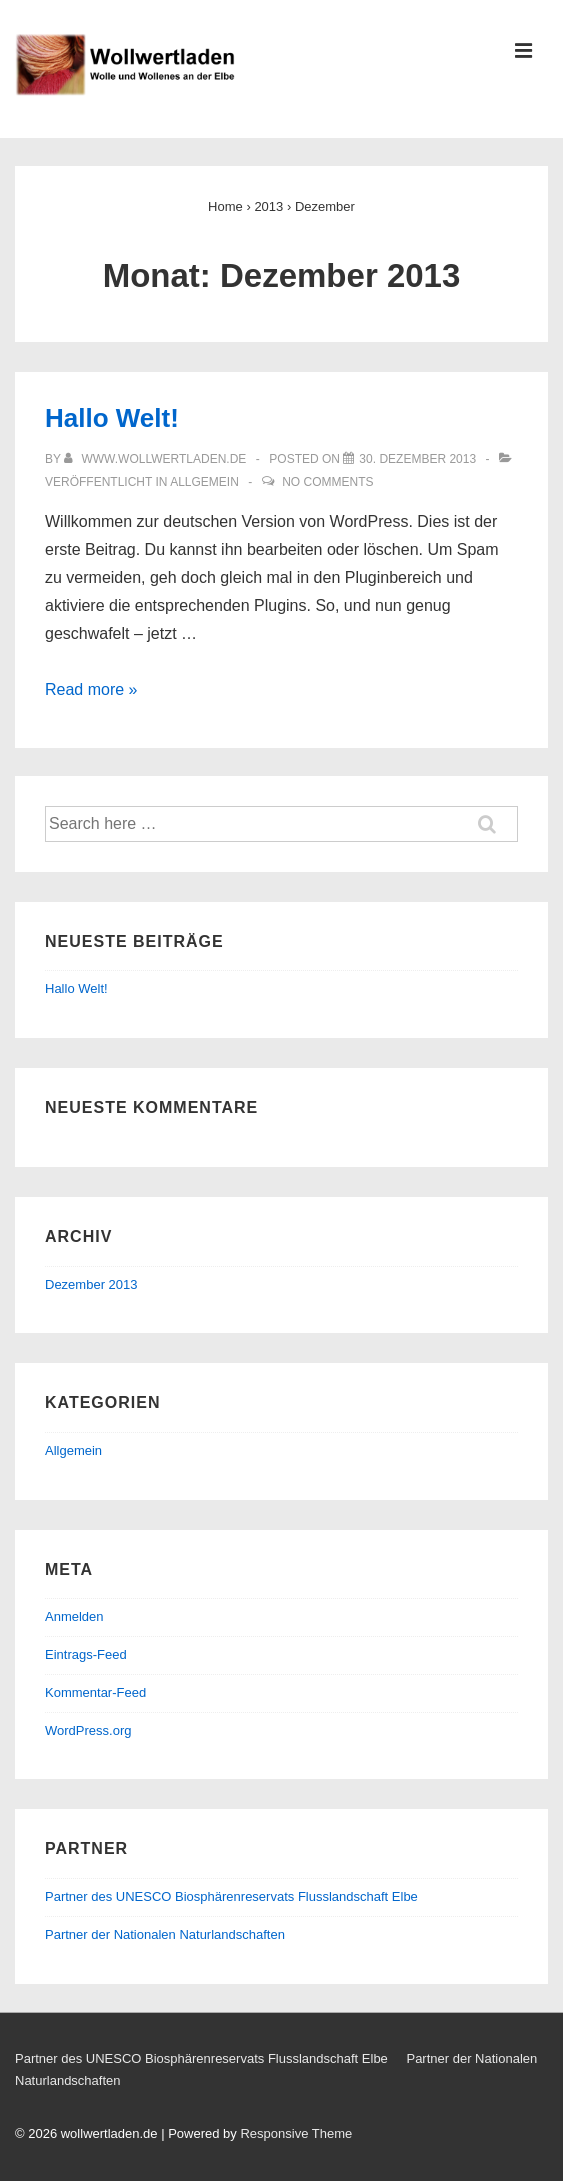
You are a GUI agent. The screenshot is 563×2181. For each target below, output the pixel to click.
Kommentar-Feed (95, 1692)
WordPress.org (88, 1730)
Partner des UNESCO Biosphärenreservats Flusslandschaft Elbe (231, 1896)
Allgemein (204, 482)
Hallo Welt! (112, 418)
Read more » (91, 689)
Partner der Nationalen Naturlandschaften (165, 1934)
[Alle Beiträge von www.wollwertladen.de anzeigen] (157, 459)
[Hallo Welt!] (417, 459)
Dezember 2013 (91, 1284)
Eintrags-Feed (86, 1654)
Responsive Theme (296, 2133)
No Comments (327, 482)
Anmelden (74, 1616)
